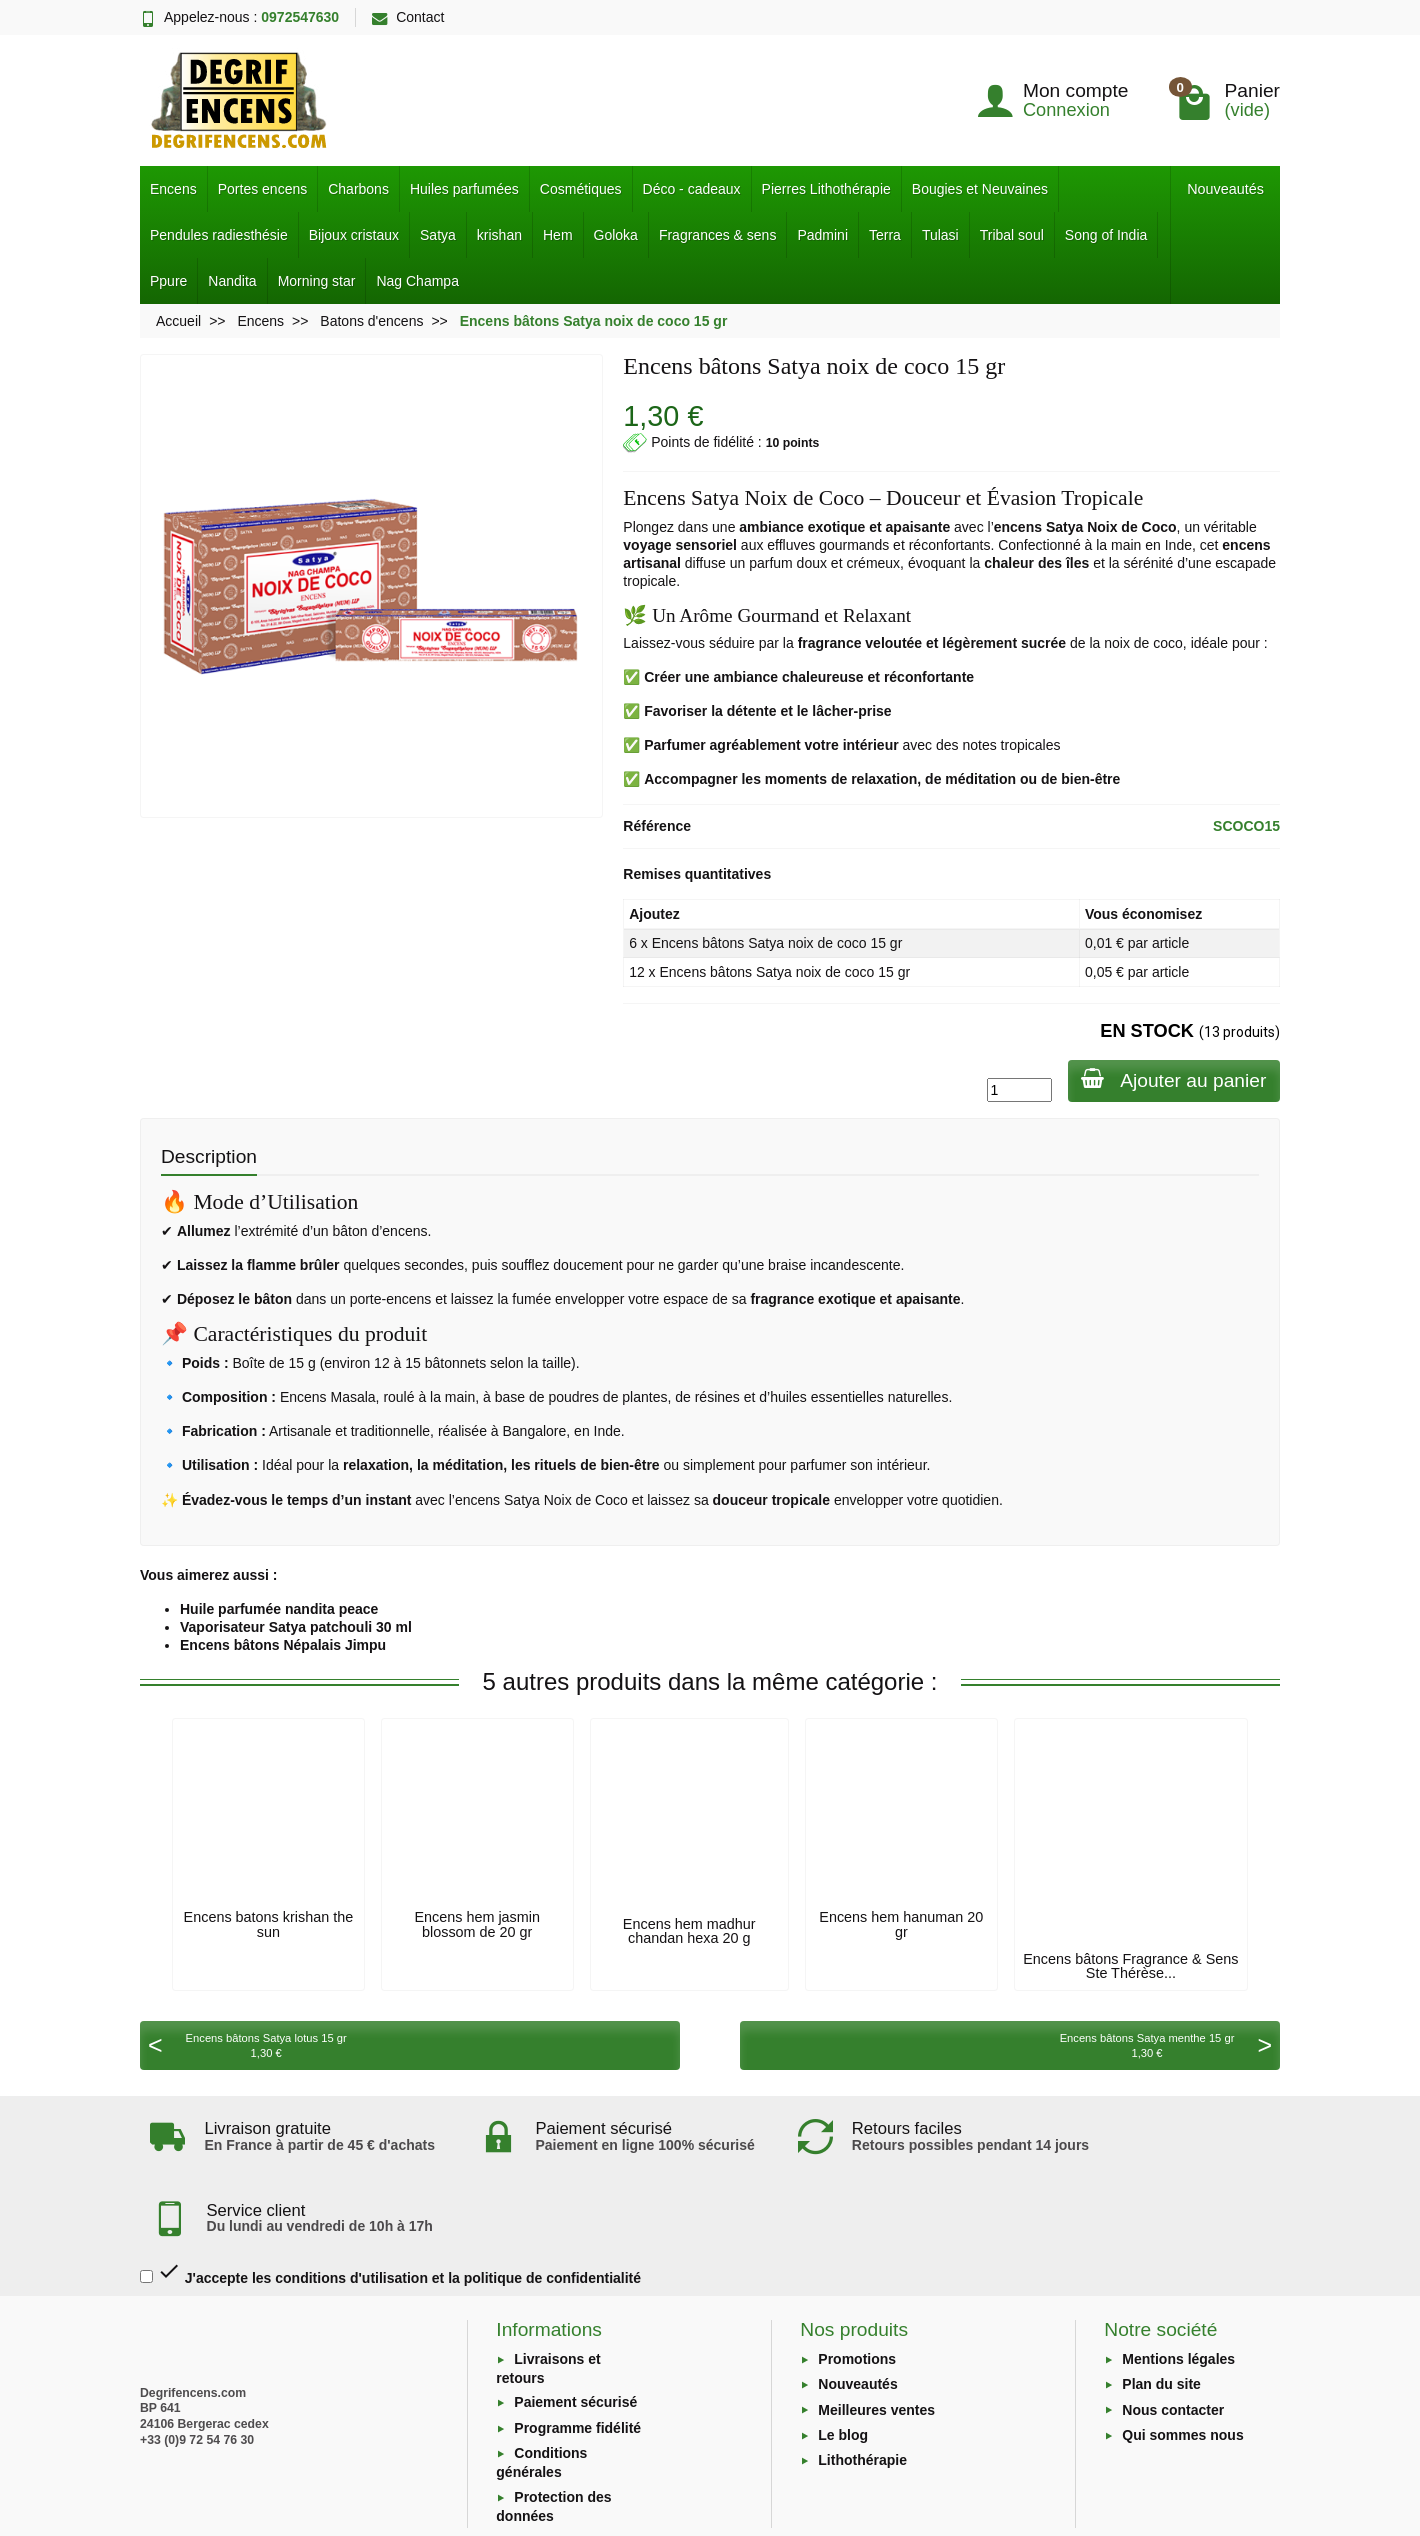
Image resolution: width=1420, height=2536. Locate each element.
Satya (438, 235)
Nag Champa (417, 281)
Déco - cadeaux (692, 189)
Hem (558, 235)
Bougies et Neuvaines (980, 189)
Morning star (317, 281)
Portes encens (263, 189)
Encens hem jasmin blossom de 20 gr (477, 1924)
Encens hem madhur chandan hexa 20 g (689, 1931)
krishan (499, 235)
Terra (885, 235)
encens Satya (1039, 527)
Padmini (822, 235)
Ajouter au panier (1171, 1079)
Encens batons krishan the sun (269, 1924)
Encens (173, 189)
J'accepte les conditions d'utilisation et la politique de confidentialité (390, 2206)
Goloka (616, 235)
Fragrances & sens (718, 235)
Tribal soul (1012, 235)
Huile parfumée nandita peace (279, 1609)
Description (209, 1156)
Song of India (1106, 235)
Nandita (232, 281)
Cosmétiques (581, 189)
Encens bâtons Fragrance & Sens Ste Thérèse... (1130, 1966)
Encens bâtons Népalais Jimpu (283, 1645)
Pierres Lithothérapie (826, 189)
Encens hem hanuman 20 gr (901, 1924)
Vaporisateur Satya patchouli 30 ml (296, 1627)
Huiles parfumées (464, 189)
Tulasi (940, 235)
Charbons (358, 189)
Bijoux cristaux (354, 235)
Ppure (168, 281)
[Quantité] (1014, 1090)
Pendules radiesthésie (219, 235)
